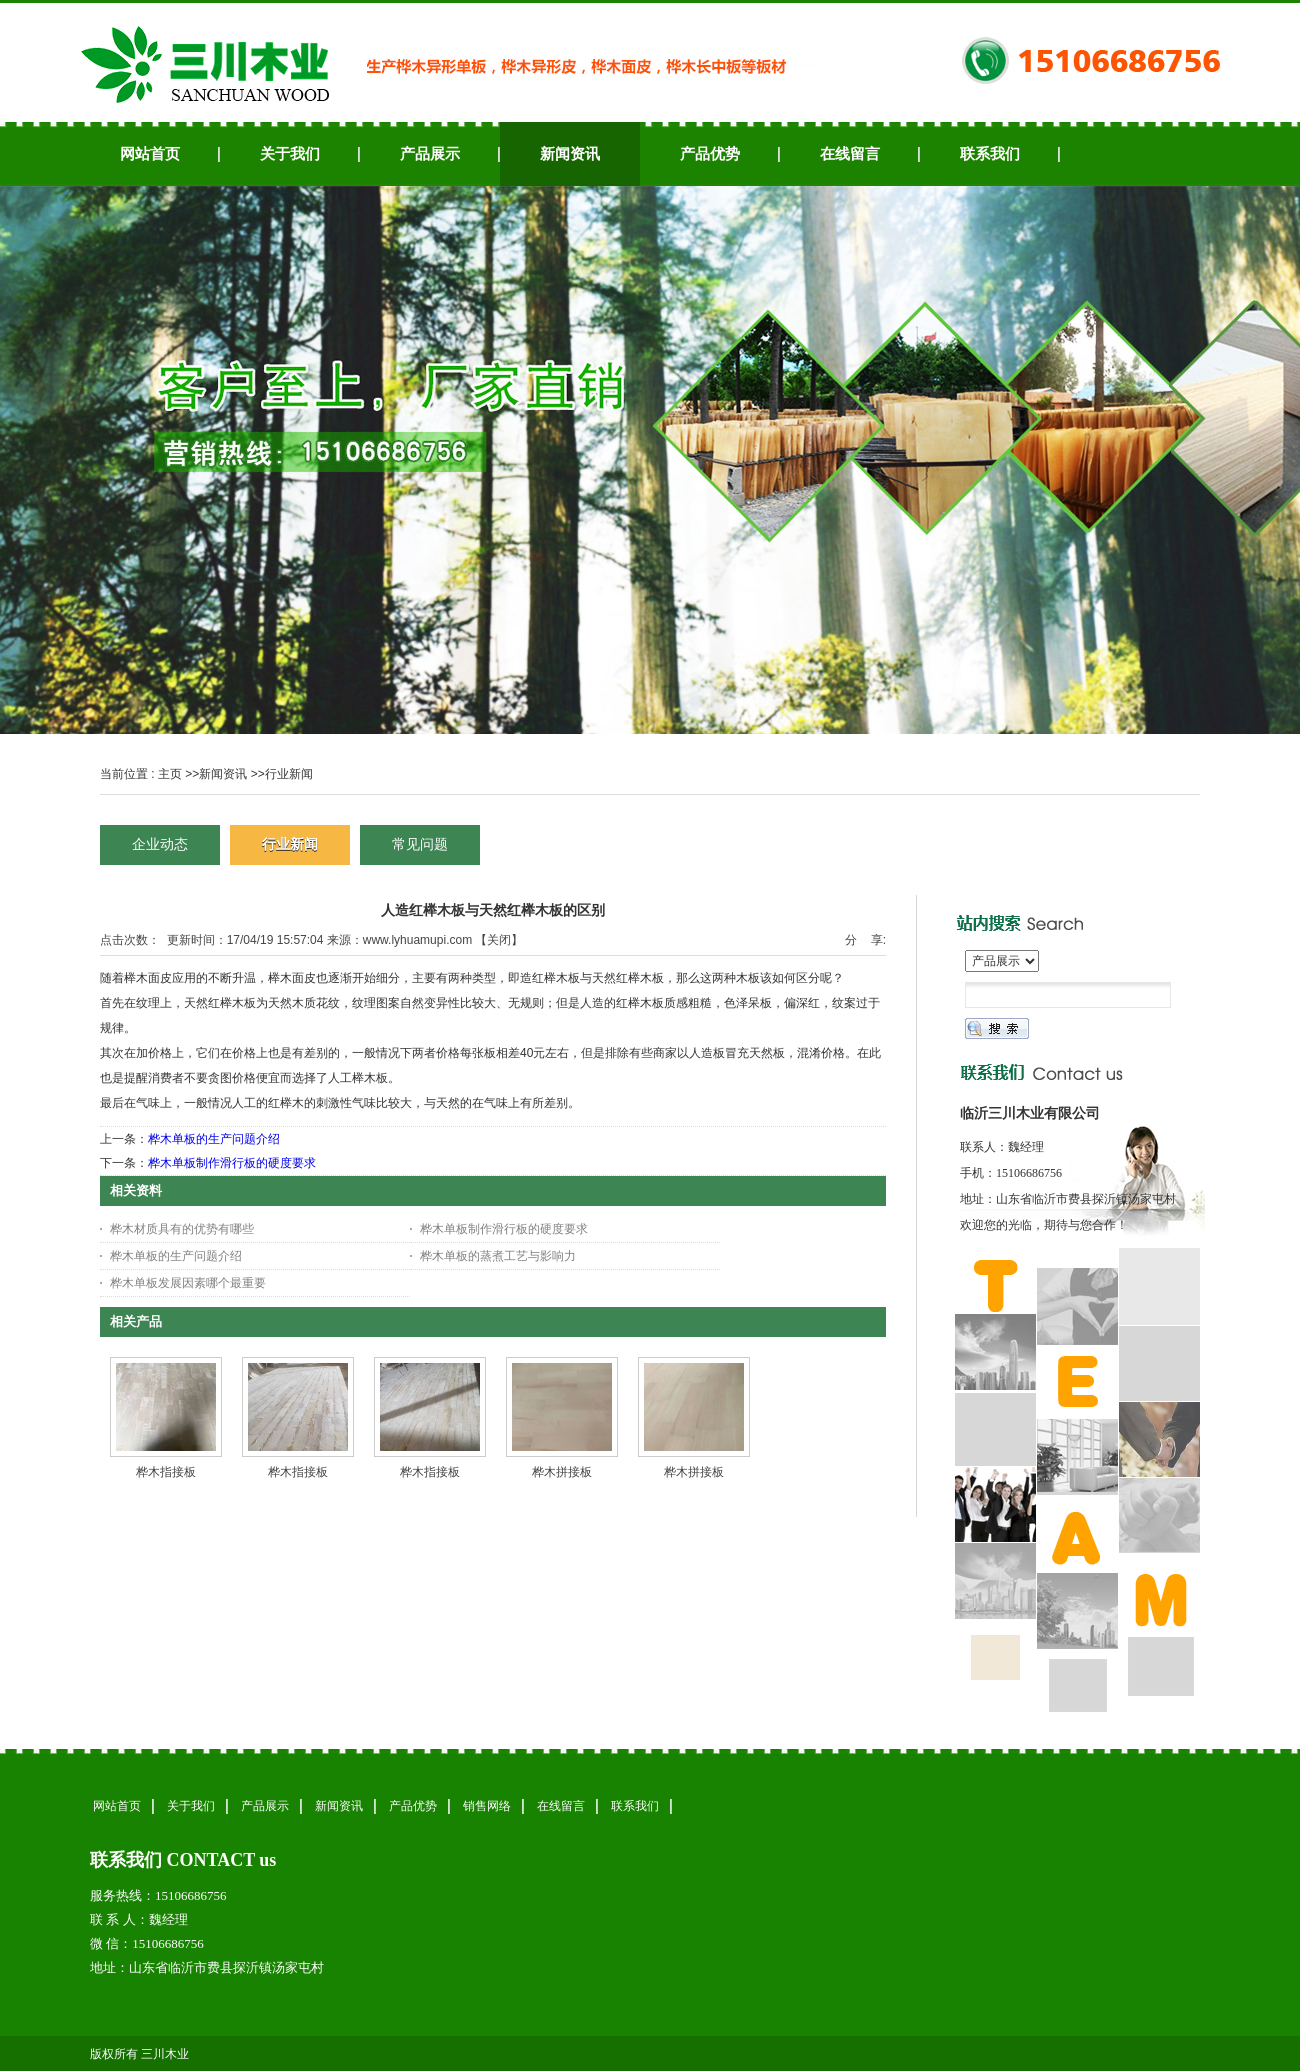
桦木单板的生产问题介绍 (214, 1139)
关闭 (499, 940)
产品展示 (265, 1806)
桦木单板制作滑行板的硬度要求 (232, 1163)
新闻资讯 (223, 774)
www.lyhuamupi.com (417, 940)
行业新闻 (289, 774)
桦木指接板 (166, 1472)
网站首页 (117, 1806)
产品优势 (413, 1806)
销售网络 (487, 1806)
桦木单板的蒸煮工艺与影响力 (498, 1256)
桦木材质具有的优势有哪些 (182, 1229)
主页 (170, 774)
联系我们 (635, 1806)
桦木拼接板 (562, 1472)
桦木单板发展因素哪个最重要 (188, 1283)
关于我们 (191, 1806)
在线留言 (561, 1806)
